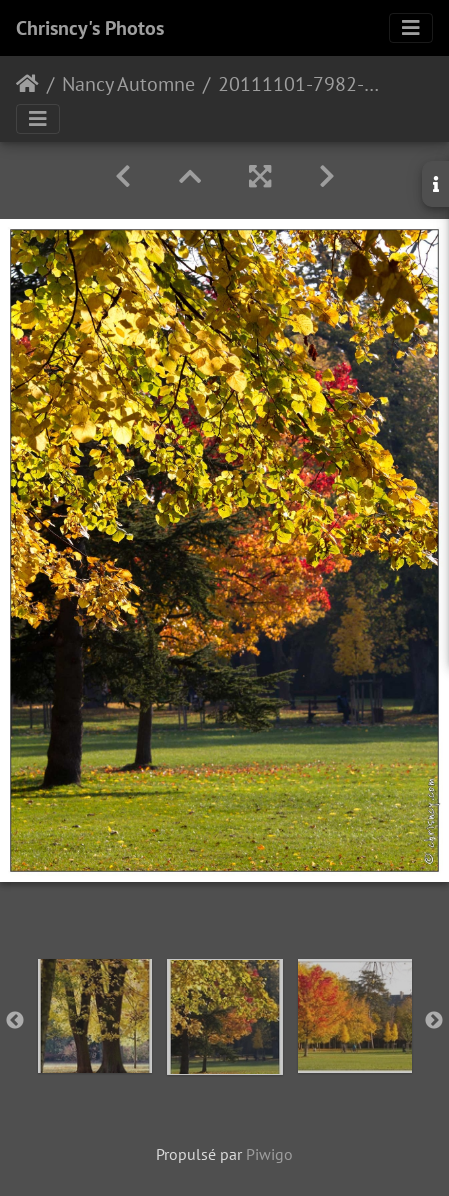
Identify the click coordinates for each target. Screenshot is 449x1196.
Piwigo (269, 1154)
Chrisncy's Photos (90, 28)
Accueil (27, 84)
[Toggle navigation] (411, 28)
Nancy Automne (128, 84)
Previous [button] (15, 1021)
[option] (95, 1016)
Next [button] (434, 1021)
